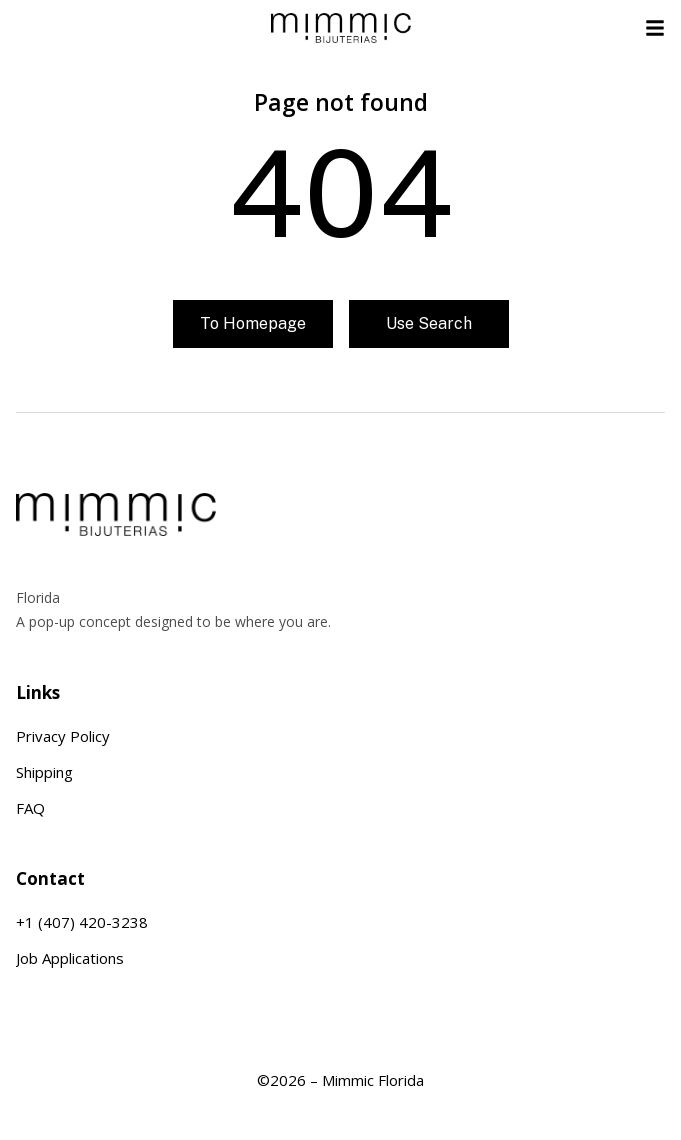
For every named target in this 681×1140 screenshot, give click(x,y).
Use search (429, 323)
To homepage (253, 323)
